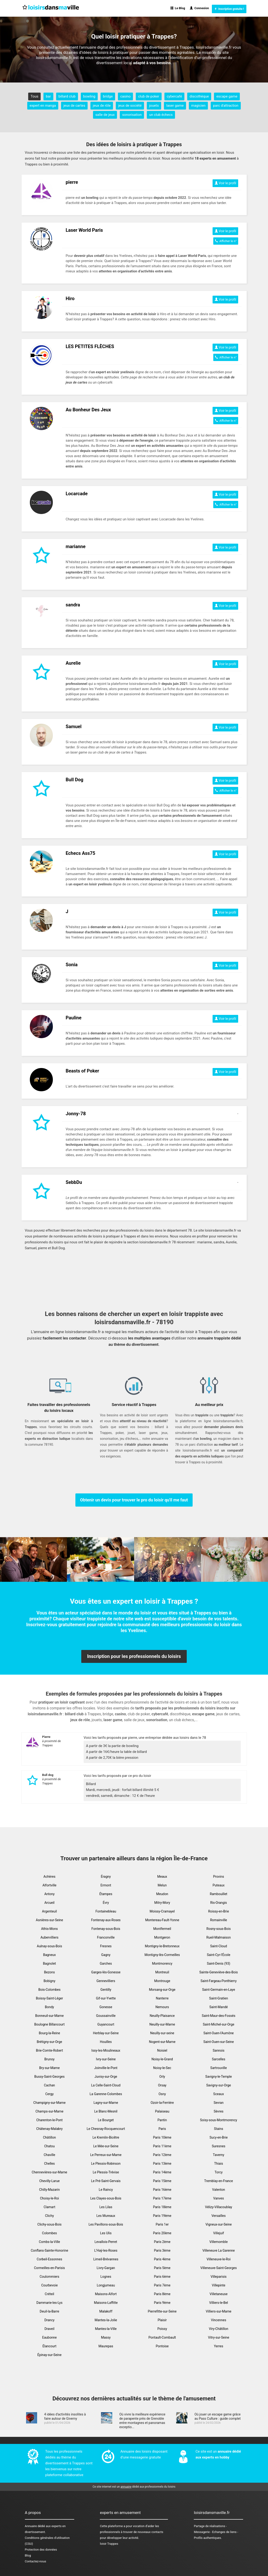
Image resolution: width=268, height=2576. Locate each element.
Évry (106, 1903)
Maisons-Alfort (106, 2294)
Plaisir (162, 2320)
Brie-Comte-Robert (49, 2050)
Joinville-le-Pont (105, 2068)
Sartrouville (218, 2068)
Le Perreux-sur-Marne (105, 2155)
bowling (89, 96)
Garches (106, 1963)
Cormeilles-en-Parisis (49, 2268)
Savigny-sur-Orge (218, 2085)
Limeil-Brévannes (105, 2259)
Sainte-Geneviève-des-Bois (218, 1972)
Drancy (49, 2320)
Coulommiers (49, 2276)
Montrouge (162, 1981)
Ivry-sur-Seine (106, 2059)
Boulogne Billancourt (49, 2024)
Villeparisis (218, 2276)
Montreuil (162, 1972)
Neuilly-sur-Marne (162, 2024)
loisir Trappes (109, 2543)
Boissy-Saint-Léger (49, 1998)
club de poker (148, 96)
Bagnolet (49, 1963)
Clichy (49, 2216)
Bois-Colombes (49, 1989)
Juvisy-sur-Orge (105, 2076)
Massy (106, 2337)
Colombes (49, 2233)
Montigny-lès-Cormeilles (162, 1955)
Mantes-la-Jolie (106, 2320)
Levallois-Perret (106, 2242)
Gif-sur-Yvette (106, 1998)
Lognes (106, 2276)
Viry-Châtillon (218, 2329)
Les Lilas (105, 2207)
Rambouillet (218, 1894)
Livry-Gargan (106, 2268)
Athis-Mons (49, 1929)
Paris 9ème (162, 2303)
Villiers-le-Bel (218, 2303)
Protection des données (41, 2549)
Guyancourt (105, 2024)
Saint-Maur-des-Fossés (218, 2016)
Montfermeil (162, 1929)
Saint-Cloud (218, 1946)
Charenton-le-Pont (49, 2120)
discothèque (199, 96)
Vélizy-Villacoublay (218, 2207)
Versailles (218, 2216)
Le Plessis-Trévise (106, 2172)
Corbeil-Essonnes (49, 2259)
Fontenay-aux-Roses (106, 1920)
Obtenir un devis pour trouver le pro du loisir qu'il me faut (134, 1499)
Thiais (218, 2163)
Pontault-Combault (162, 2337)
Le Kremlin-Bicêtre (106, 2137)
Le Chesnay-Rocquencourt (106, 2129)
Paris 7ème (162, 2285)
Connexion (199, 8)
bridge (108, 96)
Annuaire (31, 2526)
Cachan (49, 2085)
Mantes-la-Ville (106, 2329)
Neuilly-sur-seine (162, 2033)
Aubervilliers (49, 1937)
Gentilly (105, 1989)
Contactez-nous (35, 2561)
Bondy (49, 2007)
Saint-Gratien (218, 1998)
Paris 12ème (162, 2155)
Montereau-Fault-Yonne (162, 1920)
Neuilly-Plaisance (162, 2016)
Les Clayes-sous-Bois (105, 2198)
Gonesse (105, 2007)
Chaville (49, 2155)
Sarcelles (218, 2059)
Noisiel (162, 2050)
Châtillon (49, 2137)
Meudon (162, 1894)
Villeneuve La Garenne (218, 2250)
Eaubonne (49, 2337)
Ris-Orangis (218, 1903)
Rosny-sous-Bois (218, 1929)
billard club (67, 96)
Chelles (49, 2163)
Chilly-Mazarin (49, 2189)
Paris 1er (162, 2224)
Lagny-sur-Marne (105, 2103)
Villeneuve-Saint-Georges (218, 2268)
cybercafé (174, 96)
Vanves (218, 2198)
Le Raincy (106, 2189)
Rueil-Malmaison (218, 1937)
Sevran (218, 2103)
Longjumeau (106, 2285)
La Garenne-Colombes (106, 2094)
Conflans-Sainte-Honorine (49, 2250)
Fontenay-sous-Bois (105, 1929)
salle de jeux (105, 115)
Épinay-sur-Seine (49, 2355)
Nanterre (162, 1998)
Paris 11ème (162, 2146)
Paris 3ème (162, 2250)
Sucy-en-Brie (219, 2137)
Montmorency (162, 1963)
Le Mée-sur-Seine (105, 2146)
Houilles (106, 2042)
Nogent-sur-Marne (162, 2042)
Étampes (105, 1894)
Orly (162, 2076)
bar (48, 96)
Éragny (106, 1876)
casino (125, 96)
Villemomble (219, 2242)
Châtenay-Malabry (49, 2129)
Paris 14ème (162, 2172)
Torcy (218, 2172)
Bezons (49, 1972)
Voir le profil (225, 183)
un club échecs (161, 115)
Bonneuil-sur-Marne (49, 2016)
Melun (162, 1885)
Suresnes (218, 2146)
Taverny (218, 2155)
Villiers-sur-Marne (218, 2311)
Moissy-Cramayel (162, 1911)
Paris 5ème (162, 2268)
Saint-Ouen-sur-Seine (218, 2042)
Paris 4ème (162, 2259)
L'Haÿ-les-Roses (105, 2250)
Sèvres (219, 2111)
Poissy (162, 2329)
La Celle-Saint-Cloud (105, 2085)
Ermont (106, 1885)
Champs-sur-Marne (49, 2111)
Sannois (218, 2050)
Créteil (49, 2294)
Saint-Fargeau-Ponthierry (219, 1981)
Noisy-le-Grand (162, 2059)
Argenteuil (49, 1911)
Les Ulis (106, 2233)
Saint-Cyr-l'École (218, 1955)
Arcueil (49, 1903)
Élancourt (49, 2346)
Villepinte (218, 2285)
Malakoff (106, 2311)
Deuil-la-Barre (49, 2311)
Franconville (106, 1937)
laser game (175, 105)
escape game (226, 96)
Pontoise (162, 2346)
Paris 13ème (162, 2163)
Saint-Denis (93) (218, 1963)
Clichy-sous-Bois (49, 2224)
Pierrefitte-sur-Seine (162, 2311)
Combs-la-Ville (49, 2242)
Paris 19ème (162, 2216)
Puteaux (219, 1885)
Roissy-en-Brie (218, 1911)
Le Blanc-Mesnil (105, 2111)
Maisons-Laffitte (106, 2303)
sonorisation (132, 115)
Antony (49, 1894)
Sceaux (218, 2094)
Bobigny (49, 1981)
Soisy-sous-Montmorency (218, 2120)
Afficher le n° (226, 241)
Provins (218, 1876)
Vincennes (218, 2320)
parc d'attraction (225, 105)
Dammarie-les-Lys (49, 2303)
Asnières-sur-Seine (49, 1920)
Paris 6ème (162, 2276)
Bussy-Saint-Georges (49, 2076)
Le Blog (177, 8)
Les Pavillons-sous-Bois (106, 2224)
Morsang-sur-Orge (162, 1989)
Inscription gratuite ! (229, 9)
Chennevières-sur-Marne (49, 2172)
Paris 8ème (162, 2294)
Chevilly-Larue (49, 2181)
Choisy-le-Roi (49, 2198)
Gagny (105, 1955)
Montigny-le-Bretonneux (162, 1946)
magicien (198, 105)
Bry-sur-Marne (49, 2068)
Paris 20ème (162, 2233)
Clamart (49, 2207)
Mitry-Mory (162, 1903)
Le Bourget (106, 2120)
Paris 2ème (162, 2242)
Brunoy (49, 2059)
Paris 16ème (162, 2189)
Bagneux (49, 1955)
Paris (162, 2129)
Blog (28, 2555)
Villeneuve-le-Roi (218, 2259)
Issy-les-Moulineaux (105, 2050)
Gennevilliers (106, 1981)
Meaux (162, 1876)
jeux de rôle (102, 105)
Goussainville (106, 2016)
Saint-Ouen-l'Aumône (218, 2033)
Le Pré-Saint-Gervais (105, 2181)
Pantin (162, 2120)
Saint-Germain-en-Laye (218, 1989)
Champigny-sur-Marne (49, 2103)
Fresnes (106, 1946)
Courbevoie (49, 2285)
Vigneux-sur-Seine (219, 2224)
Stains (218, 2129)
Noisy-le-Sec (162, 2068)
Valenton (218, 2189)
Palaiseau (162, 2111)
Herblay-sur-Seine (106, 2033)
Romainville (218, 1920)
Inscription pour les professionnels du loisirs (134, 1656)
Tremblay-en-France (218, 2181)
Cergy (49, 2094)
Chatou (49, 2146)
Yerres (218, 2346)
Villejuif (218, 2233)
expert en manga (43, 105)
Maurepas (105, 2346)
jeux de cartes (74, 105)
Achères (49, 1876)
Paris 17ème (162, 2198)
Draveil (49, 2329)
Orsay (162, 2085)
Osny (162, 2094)
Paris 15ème (162, 2181)
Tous (34, 96)
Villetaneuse (218, 2294)
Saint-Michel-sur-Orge (218, 2024)
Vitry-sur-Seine (218, 2337)
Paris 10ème (162, 2137)
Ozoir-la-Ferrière (162, 2103)
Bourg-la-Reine (49, 2033)
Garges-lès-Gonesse (105, 1972)
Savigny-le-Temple (218, 2076)
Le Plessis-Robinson (106, 2163)
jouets (154, 105)
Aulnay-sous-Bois (49, 1946)
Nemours (162, 2007)
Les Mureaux (106, 2216)
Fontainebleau (105, 1911)
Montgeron (162, 1937)
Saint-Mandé (218, 2007)
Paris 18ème (162, 2207)
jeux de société (130, 105)
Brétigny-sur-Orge (49, 2042)
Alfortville (49, 1885)
